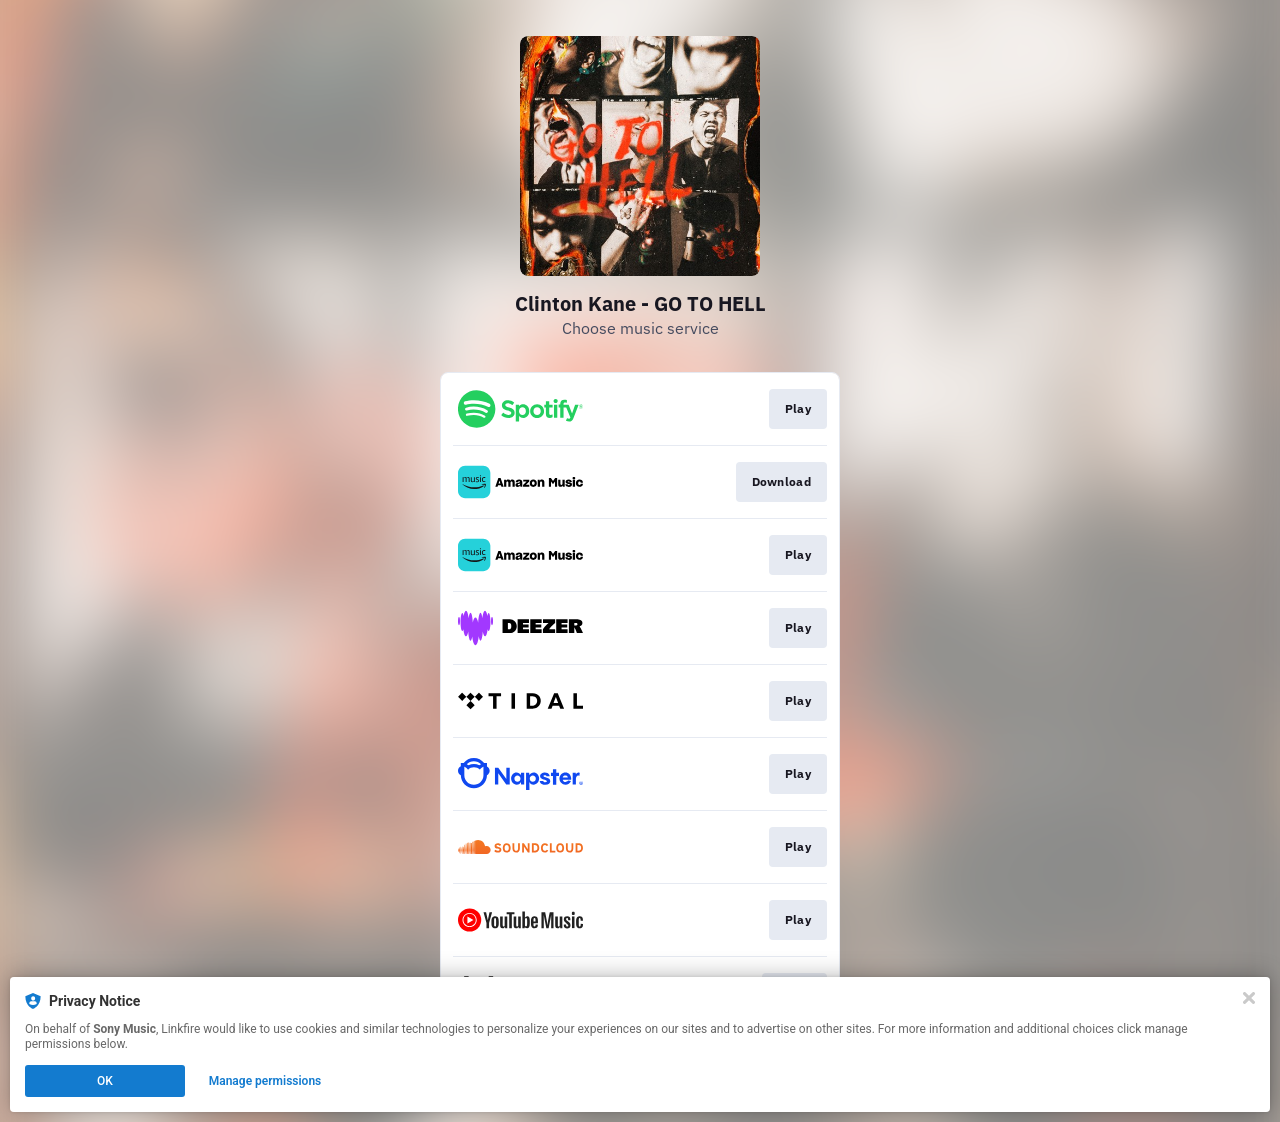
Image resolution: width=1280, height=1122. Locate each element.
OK (105, 1081)
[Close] (1249, 998)
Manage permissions (265, 1081)
